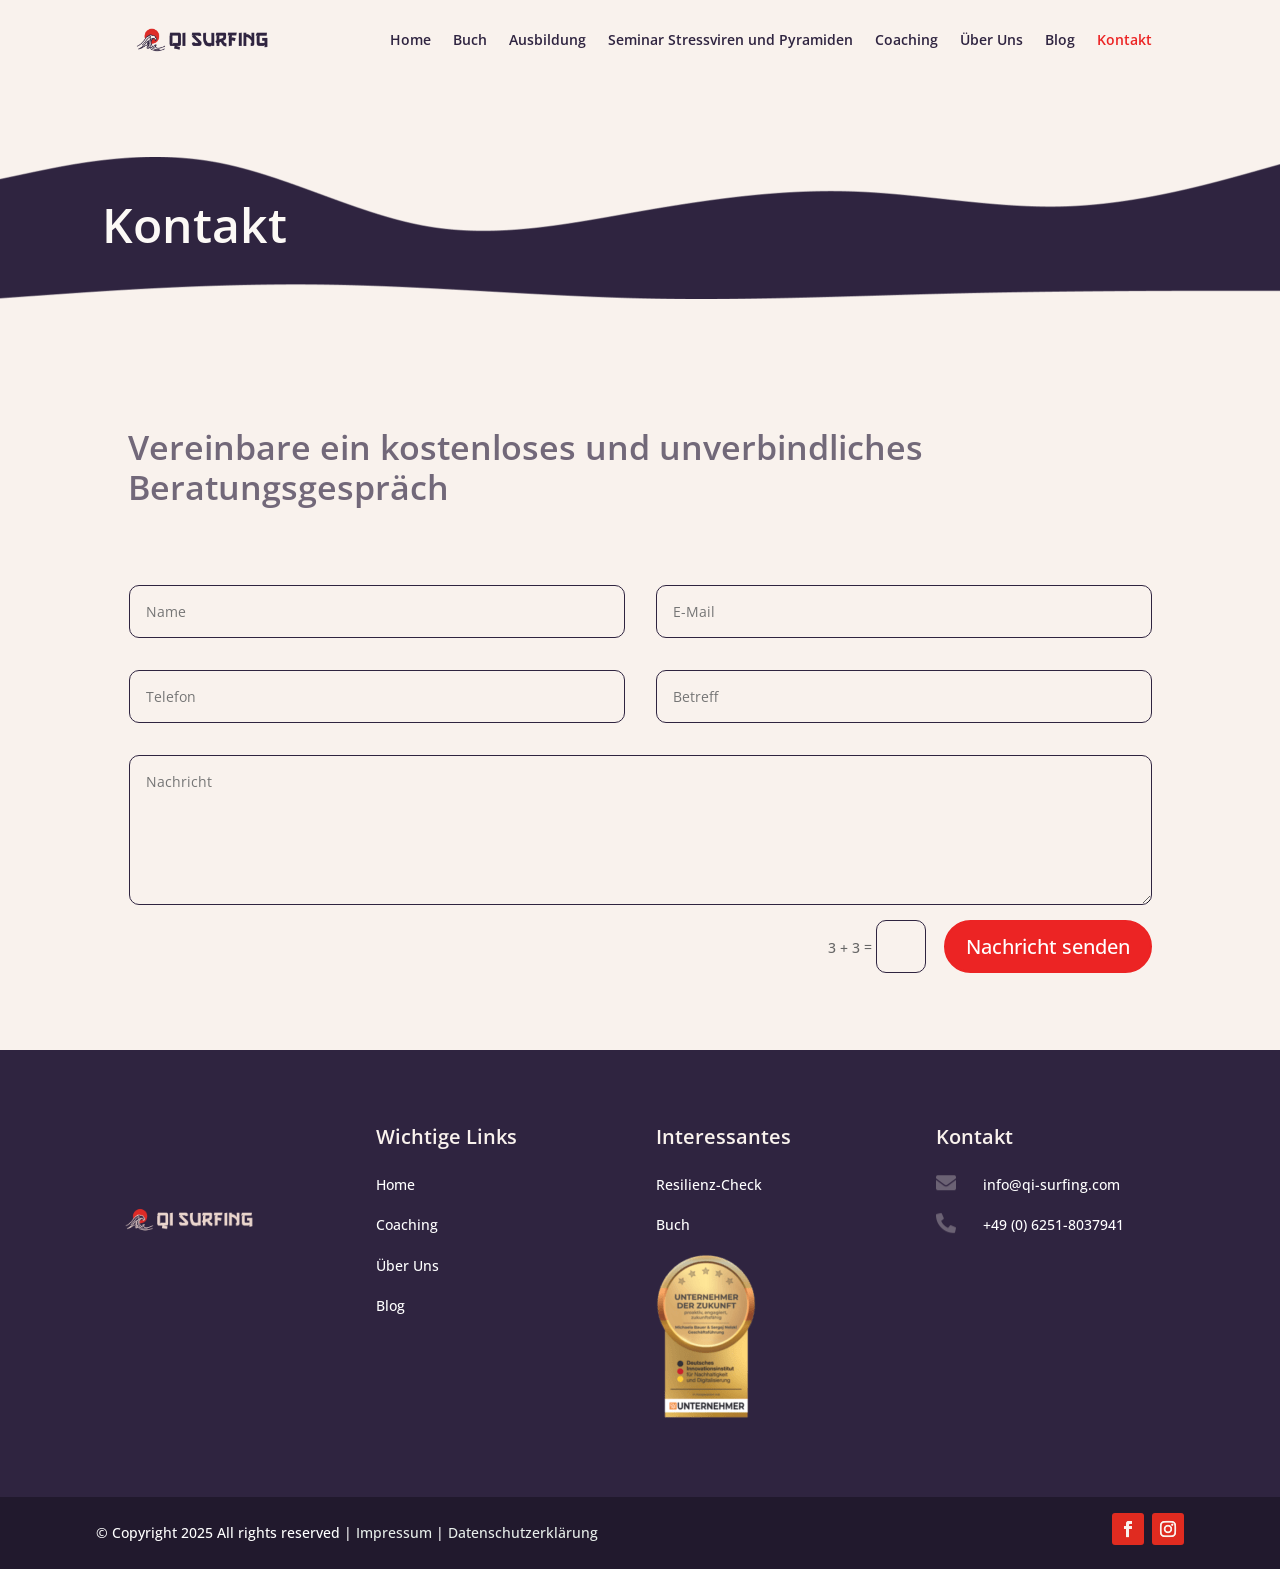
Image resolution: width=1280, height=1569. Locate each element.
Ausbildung (547, 41)
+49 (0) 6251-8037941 (1053, 1224)
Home (410, 41)
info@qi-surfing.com (1051, 1184)
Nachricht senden (1048, 946)
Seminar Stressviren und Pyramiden (730, 41)
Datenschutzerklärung (523, 1532)
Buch (470, 41)
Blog (1060, 41)
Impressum (394, 1532)
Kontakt (1124, 41)
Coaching (906, 41)
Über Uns (991, 41)
